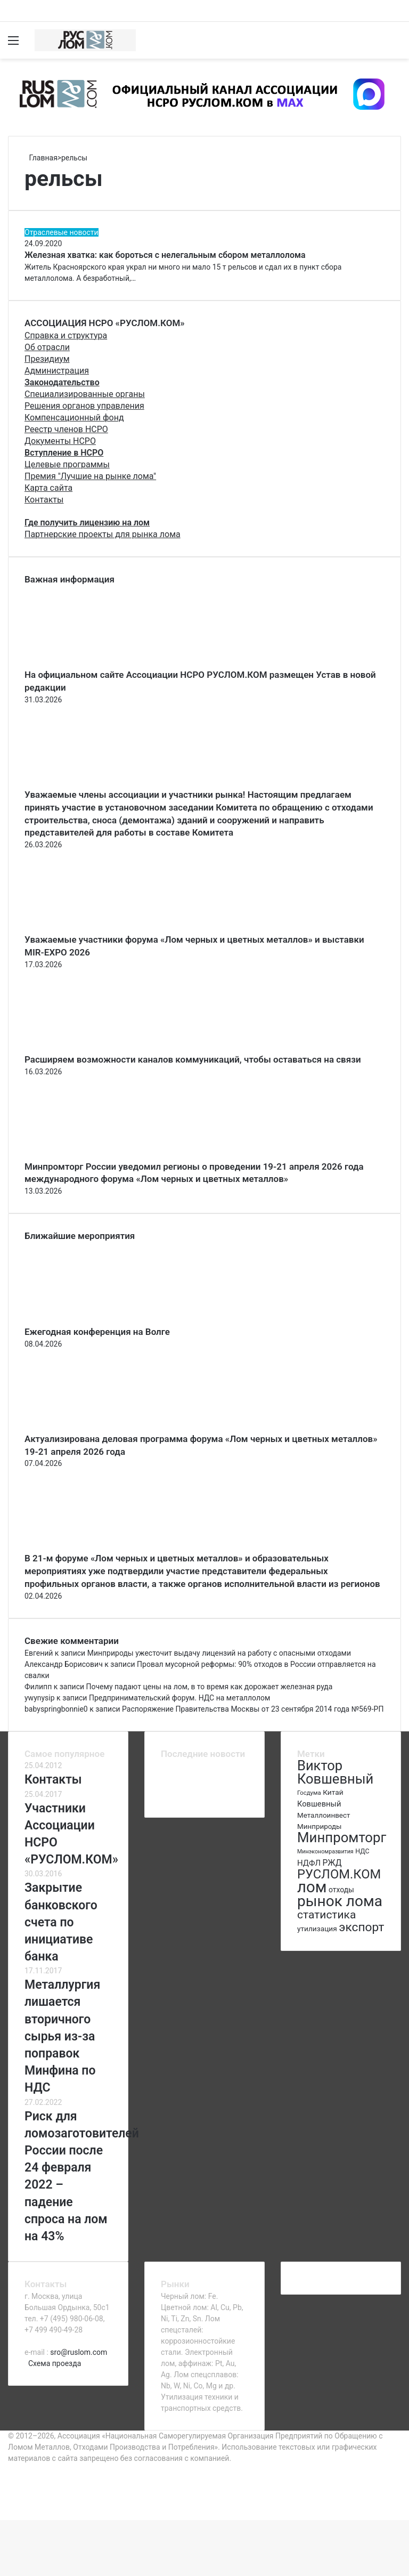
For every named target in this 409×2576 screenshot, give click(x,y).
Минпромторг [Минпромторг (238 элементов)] (341, 1837)
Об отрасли (47, 347)
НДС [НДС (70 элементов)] (362, 1851)
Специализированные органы (84, 394)
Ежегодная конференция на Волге (97, 1331)
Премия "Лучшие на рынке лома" (90, 476)
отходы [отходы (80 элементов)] (341, 1889)
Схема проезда (54, 2363)
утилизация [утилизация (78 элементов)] (317, 1928)
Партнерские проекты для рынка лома (102, 534)
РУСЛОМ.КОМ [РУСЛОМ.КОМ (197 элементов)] (339, 1874)
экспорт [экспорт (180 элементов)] (361, 1927)
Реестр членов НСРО (66, 429)
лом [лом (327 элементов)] (311, 1887)
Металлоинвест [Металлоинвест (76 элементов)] (323, 1815)
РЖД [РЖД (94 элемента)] (332, 1863)
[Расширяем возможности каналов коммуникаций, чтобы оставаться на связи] (83, 1047)
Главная (41, 157)
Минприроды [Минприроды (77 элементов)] (319, 1826)
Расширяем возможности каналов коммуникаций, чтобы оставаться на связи (192, 1059)
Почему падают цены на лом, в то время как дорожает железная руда (209, 1686)
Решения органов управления (84, 406)
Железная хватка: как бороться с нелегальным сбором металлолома (165, 255)
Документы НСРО (60, 441)
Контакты (43, 500)
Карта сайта (48, 488)
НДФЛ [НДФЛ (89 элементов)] (309, 1863)
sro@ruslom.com (78, 2352)
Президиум (47, 359)
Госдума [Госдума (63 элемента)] (309, 1792)
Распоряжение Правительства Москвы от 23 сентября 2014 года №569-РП (252, 1709)
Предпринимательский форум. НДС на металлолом (179, 1698)
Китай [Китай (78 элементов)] (333, 1792)
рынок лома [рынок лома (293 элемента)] (339, 1901)
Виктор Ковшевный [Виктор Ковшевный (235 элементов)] (335, 1772)
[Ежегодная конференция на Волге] (83, 1320)
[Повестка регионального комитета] (170, 1795)
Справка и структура (65, 335)
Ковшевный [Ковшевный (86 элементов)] (319, 1804)
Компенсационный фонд (74, 417)
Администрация (56, 371)
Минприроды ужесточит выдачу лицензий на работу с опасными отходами (219, 1653)
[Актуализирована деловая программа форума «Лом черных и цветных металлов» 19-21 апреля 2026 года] (83, 1427)
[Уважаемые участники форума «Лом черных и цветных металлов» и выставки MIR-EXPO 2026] (83, 928)
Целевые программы (67, 464)
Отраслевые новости (61, 232)
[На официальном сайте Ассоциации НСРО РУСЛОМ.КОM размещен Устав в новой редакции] (83, 663)
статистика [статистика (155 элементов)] (326, 1914)
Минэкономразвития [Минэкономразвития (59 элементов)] (325, 1851)
